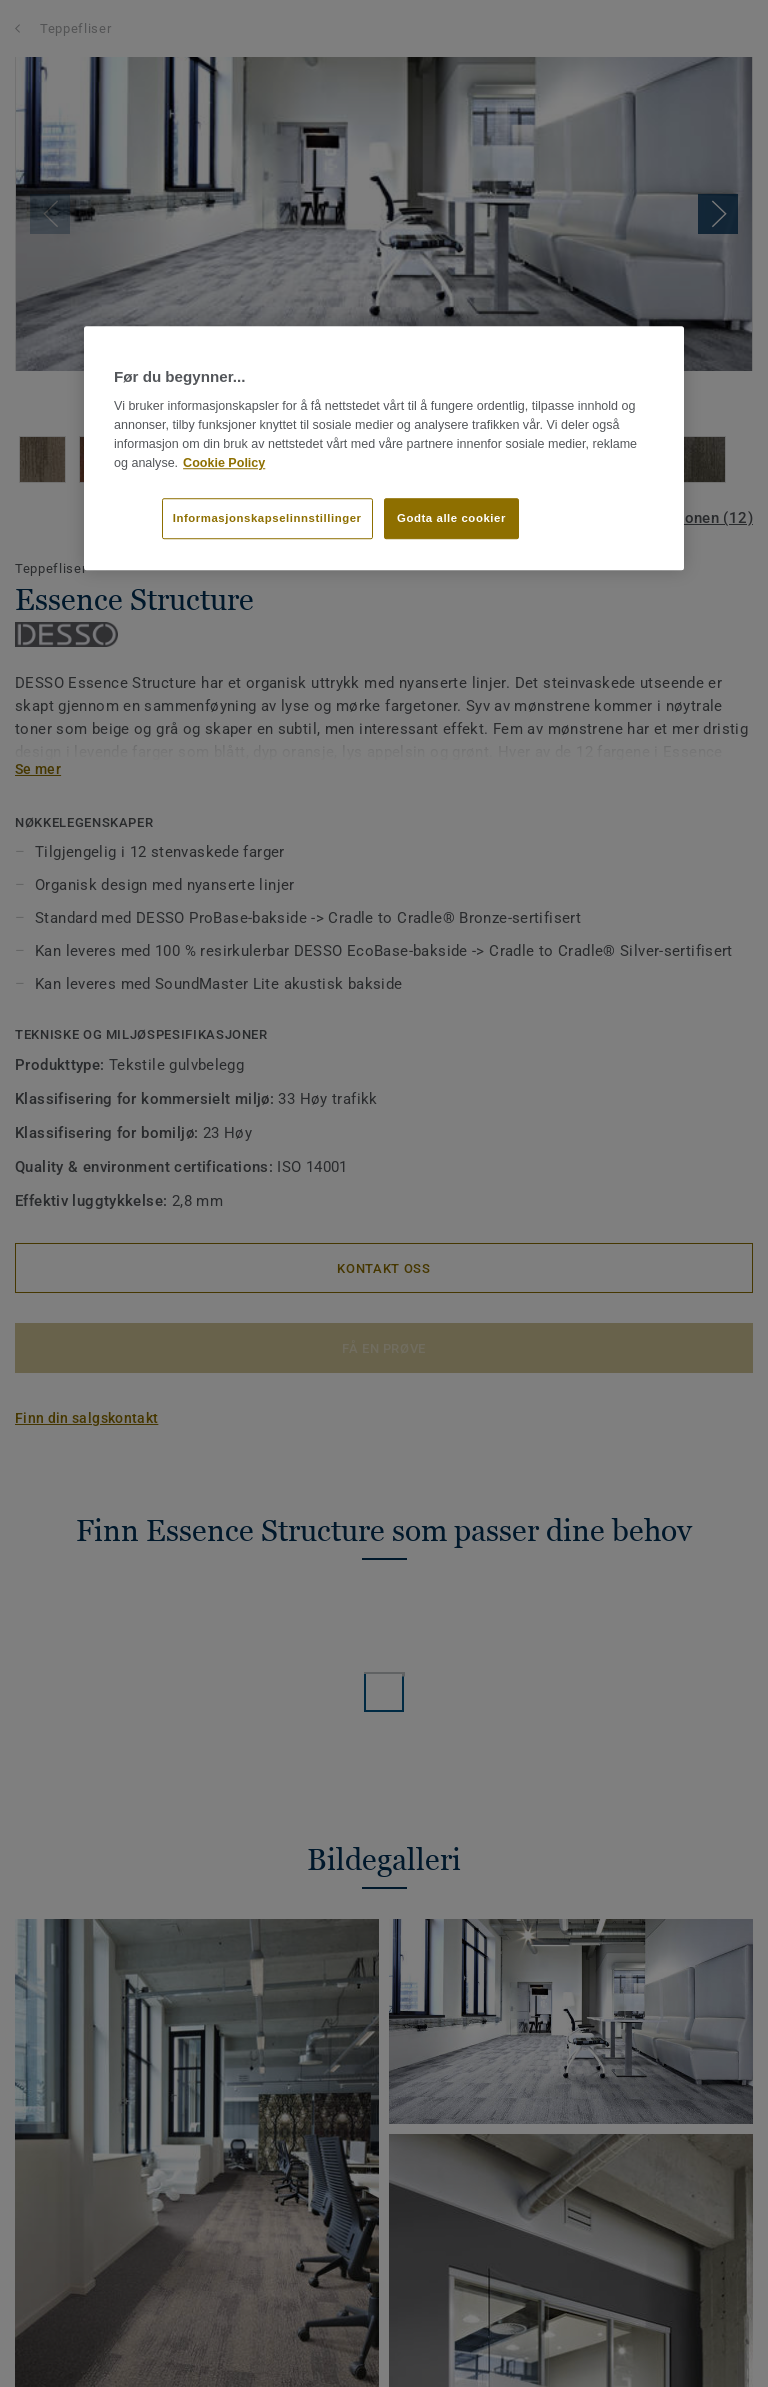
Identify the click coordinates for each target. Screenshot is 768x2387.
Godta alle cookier (451, 518)
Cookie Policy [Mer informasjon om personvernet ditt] (224, 463)
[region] (384, 448)
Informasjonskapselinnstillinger (267, 518)
